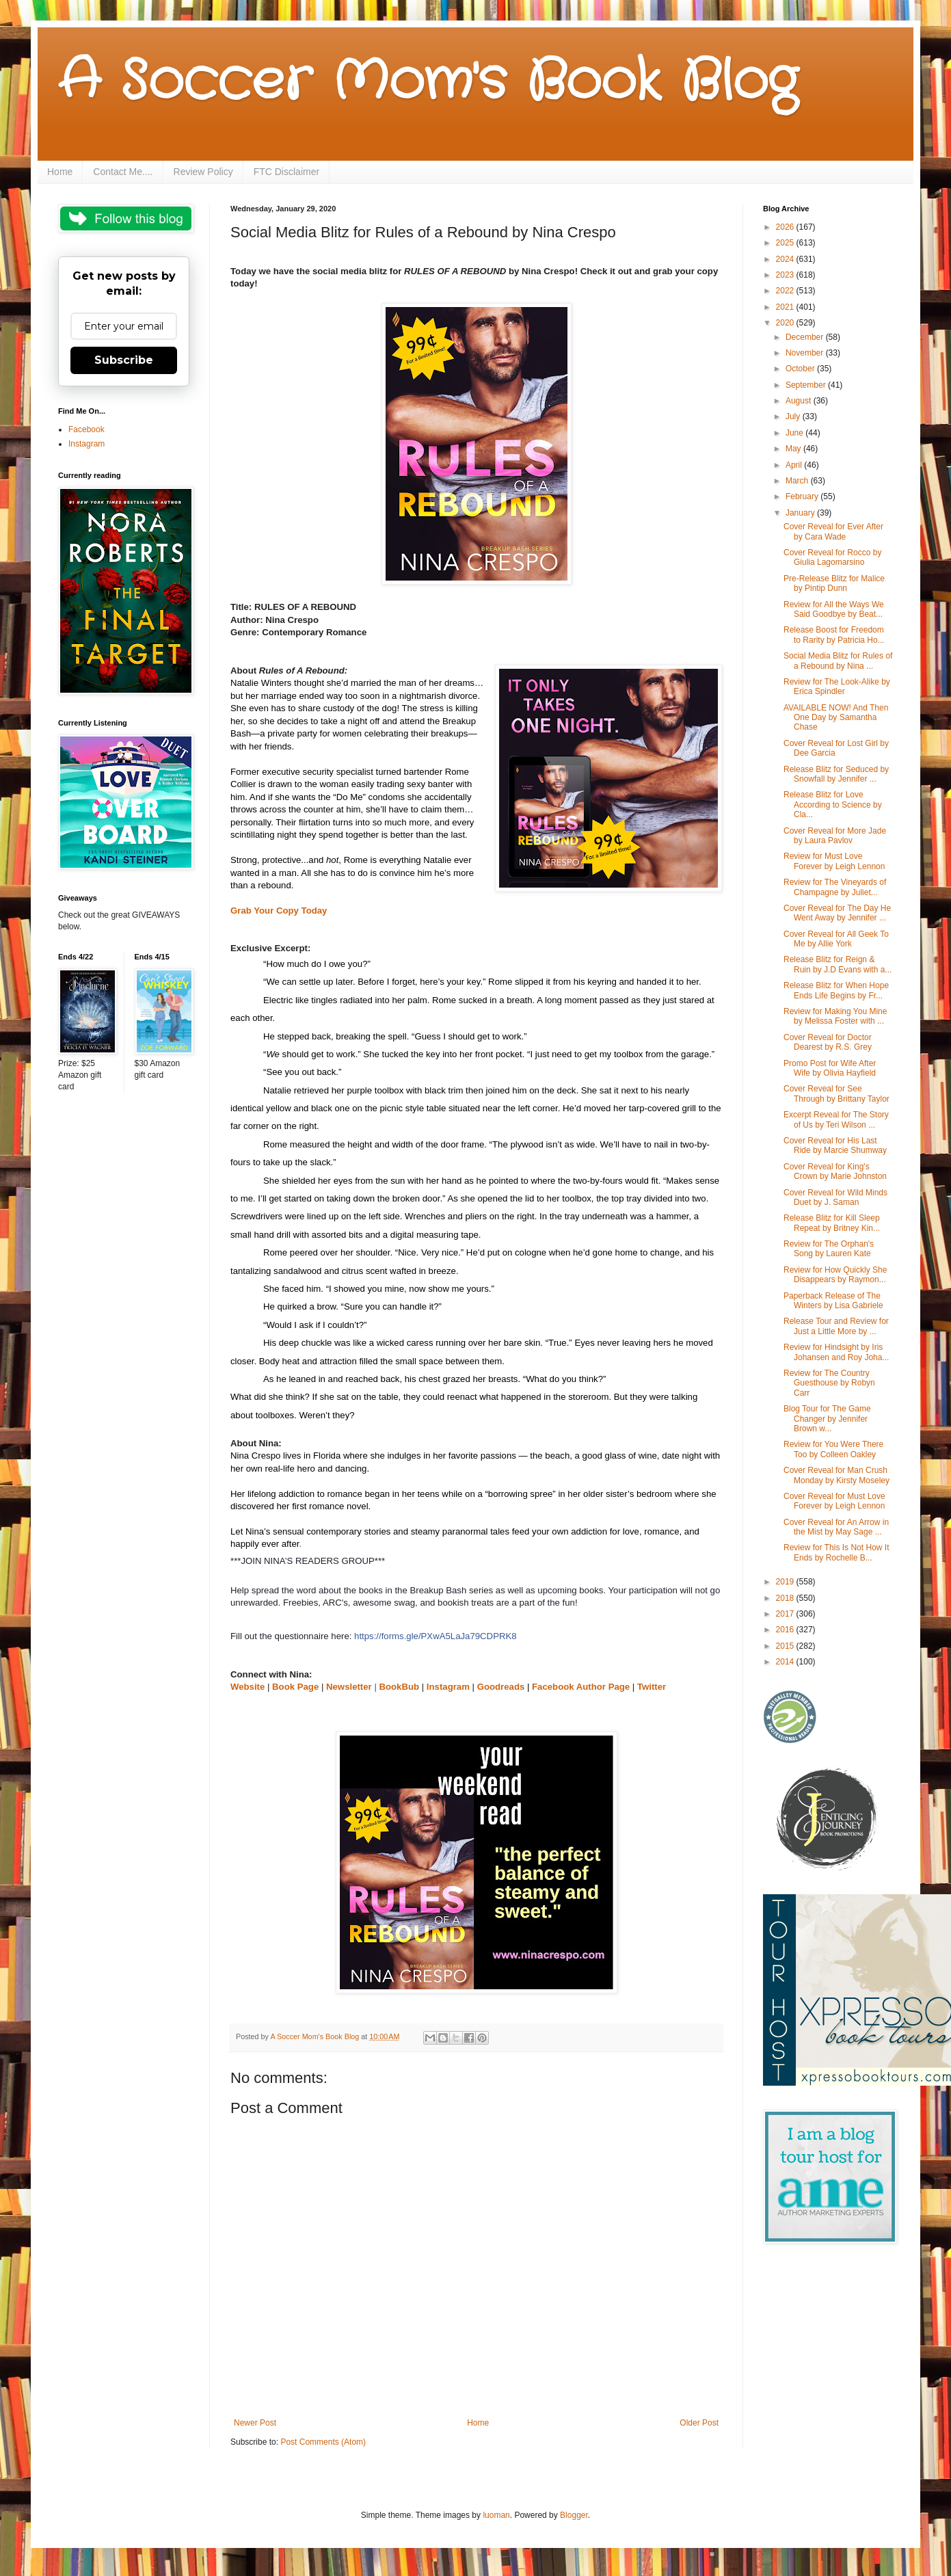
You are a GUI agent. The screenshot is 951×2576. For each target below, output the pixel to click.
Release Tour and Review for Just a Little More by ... (836, 1326)
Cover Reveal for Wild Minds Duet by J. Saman (835, 1197)
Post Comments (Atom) (323, 2442)
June (795, 433)
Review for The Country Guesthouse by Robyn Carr (829, 1383)
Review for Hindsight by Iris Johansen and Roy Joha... (836, 1352)
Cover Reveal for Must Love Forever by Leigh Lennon (834, 1501)
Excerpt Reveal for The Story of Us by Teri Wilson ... (836, 1119)
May (794, 448)
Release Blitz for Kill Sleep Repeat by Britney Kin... (831, 1222)
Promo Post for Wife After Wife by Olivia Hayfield (829, 1068)
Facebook (86, 429)
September (807, 385)
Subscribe (123, 360)
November (806, 353)
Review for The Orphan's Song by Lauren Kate (828, 1248)
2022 (786, 290)
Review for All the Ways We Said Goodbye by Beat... (833, 609)
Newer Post (255, 2423)
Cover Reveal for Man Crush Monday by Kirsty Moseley (836, 1475)
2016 (786, 1629)
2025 (786, 243)
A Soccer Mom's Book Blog (427, 82)
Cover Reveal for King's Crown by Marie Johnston (835, 1171)
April (795, 465)
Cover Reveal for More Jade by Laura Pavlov (834, 835)
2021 (786, 307)
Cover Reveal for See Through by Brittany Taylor (836, 1093)
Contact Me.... (122, 171)
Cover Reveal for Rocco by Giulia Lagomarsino (832, 557)
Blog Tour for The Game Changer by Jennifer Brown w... (827, 1418)
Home (59, 171)
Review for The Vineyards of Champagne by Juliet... (834, 887)
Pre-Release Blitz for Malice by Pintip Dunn (834, 583)
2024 (786, 259)
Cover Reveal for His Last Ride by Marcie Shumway (835, 1145)
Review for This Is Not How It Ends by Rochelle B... (836, 1552)
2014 (786, 1662)
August (800, 401)
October (801, 368)
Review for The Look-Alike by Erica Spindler (836, 686)
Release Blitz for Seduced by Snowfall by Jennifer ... (836, 774)
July (794, 416)
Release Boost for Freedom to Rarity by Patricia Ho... (834, 634)
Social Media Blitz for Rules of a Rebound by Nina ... (837, 660)
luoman (496, 2515)
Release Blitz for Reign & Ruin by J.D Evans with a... (837, 964)
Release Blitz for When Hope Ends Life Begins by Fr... (836, 990)
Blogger (574, 2515)
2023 (786, 275)
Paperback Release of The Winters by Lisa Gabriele (833, 1300)
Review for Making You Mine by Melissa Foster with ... (835, 1016)
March (798, 481)
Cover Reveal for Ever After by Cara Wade (833, 531)
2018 (786, 1598)
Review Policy (203, 171)
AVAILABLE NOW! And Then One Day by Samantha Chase (835, 717)
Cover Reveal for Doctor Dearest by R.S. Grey (827, 1042)
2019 (786, 1581)
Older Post (699, 2423)
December (806, 337)
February (803, 496)
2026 (786, 227)
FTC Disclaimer (286, 171)
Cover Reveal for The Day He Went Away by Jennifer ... (837, 912)
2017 (786, 1614)
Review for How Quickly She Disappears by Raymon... (835, 1274)
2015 (786, 1646)
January (801, 513)
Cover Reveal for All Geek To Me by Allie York (836, 938)
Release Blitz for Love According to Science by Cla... (832, 804)
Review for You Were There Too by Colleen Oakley (833, 1449)
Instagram (86, 444)
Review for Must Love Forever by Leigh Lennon (834, 861)
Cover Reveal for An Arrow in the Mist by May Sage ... (836, 1527)
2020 (786, 323)
